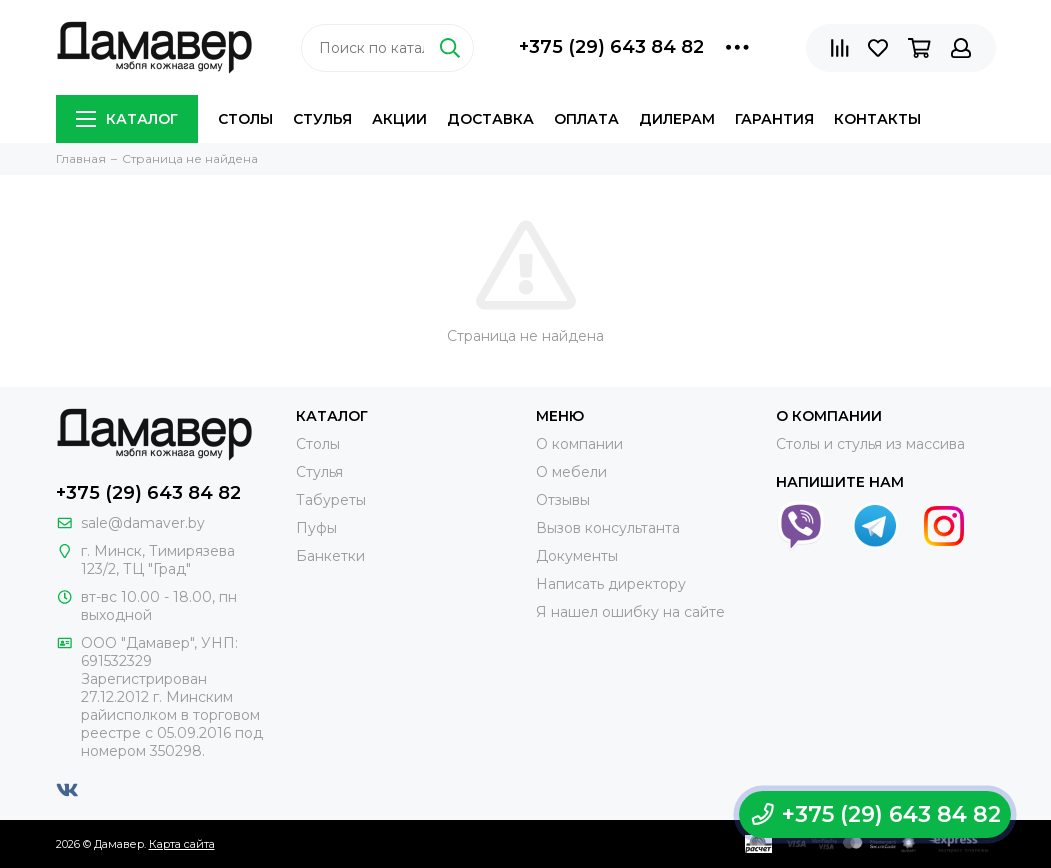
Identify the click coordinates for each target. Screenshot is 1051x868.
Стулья (322, 119)
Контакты (877, 119)
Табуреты (331, 500)
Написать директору (611, 584)
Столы (245, 119)
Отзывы (563, 500)
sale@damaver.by (143, 523)
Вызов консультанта (608, 528)
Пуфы (316, 528)
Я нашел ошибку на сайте (630, 612)
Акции (399, 119)
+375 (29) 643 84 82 (611, 47)
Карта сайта (182, 844)
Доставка (490, 119)
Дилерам (677, 119)
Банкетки (330, 556)
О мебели (571, 472)
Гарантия (774, 119)
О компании (579, 444)
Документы (577, 556)
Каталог (127, 119)
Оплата (586, 119)
